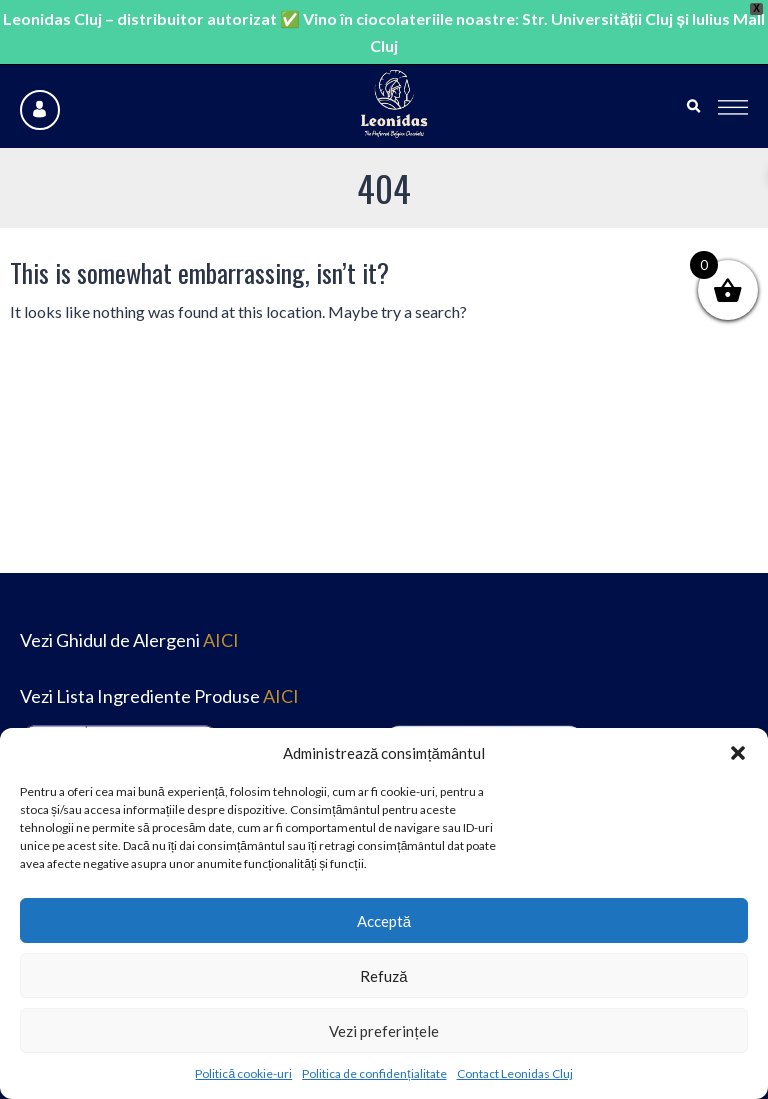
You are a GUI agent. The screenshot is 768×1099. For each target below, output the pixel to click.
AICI (221, 640)
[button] (738, 753)
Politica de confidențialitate (374, 1073)
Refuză (383, 976)
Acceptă (384, 921)
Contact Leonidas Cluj (515, 1073)
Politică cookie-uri (243, 1073)
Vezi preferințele (383, 1031)
